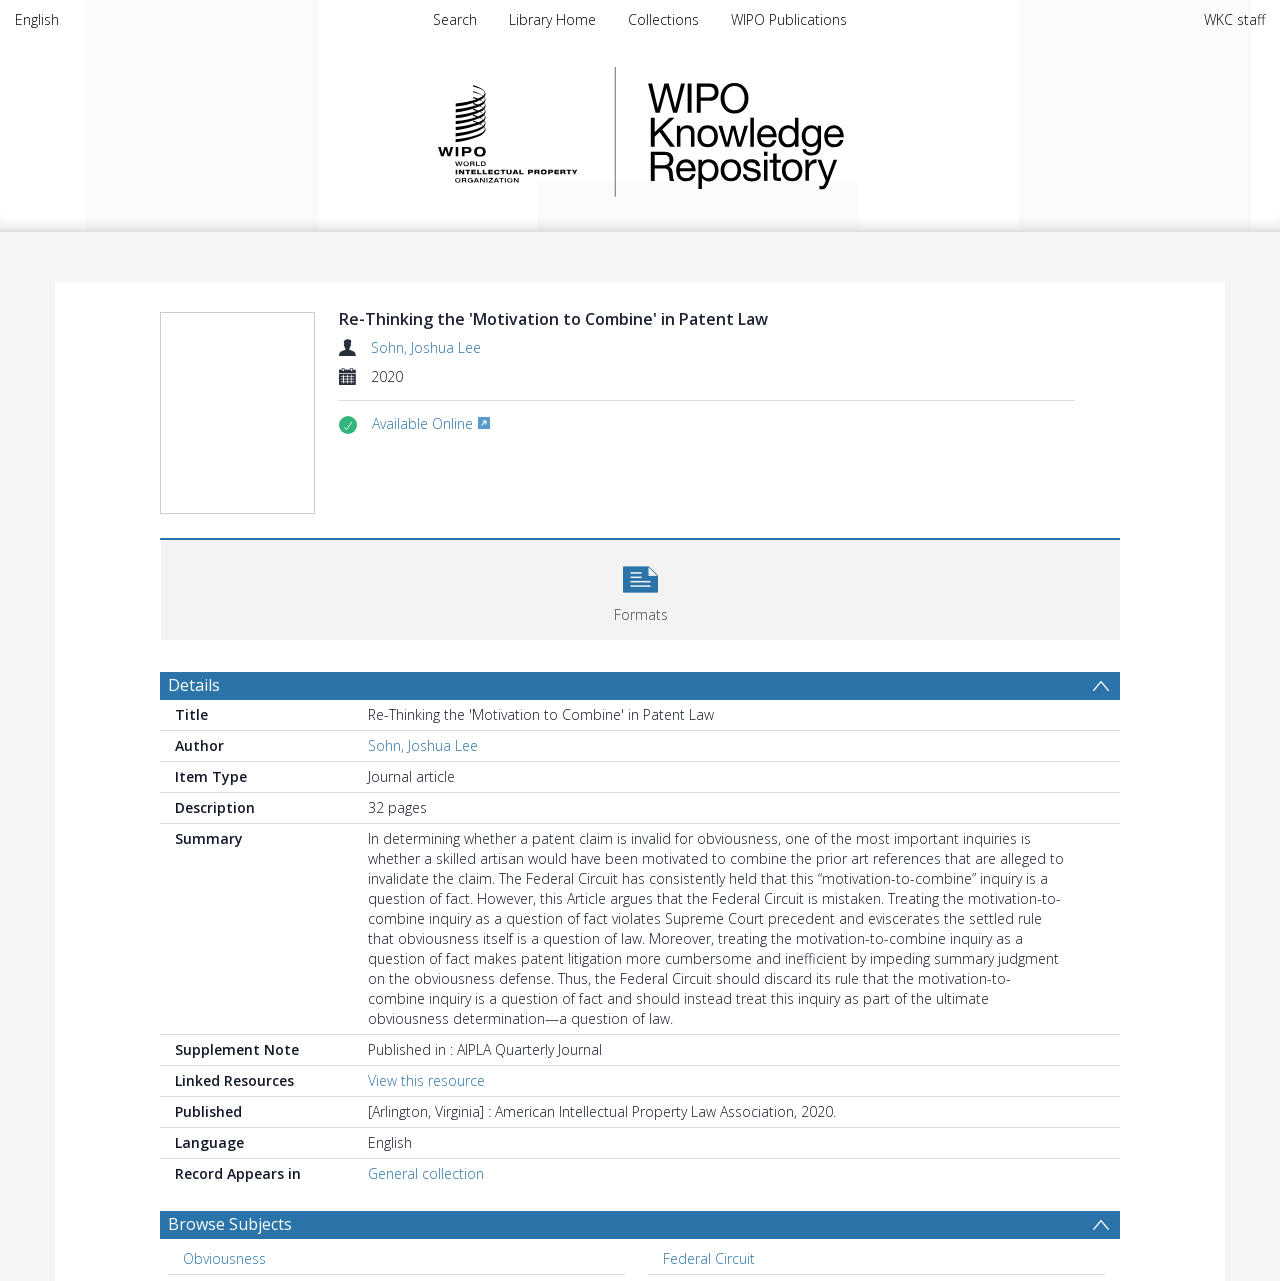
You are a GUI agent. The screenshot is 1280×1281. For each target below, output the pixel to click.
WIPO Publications (789, 19)
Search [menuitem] (455, 19)
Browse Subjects (230, 1224)
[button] (640, 587)
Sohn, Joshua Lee (426, 347)
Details (194, 685)
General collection (426, 1173)
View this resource (426, 1080)
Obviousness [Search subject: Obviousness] (224, 1258)
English (37, 19)
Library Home (552, 19)
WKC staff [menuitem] (1234, 19)
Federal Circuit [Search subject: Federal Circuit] (709, 1258)
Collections (663, 19)
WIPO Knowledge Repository (828, 132)
